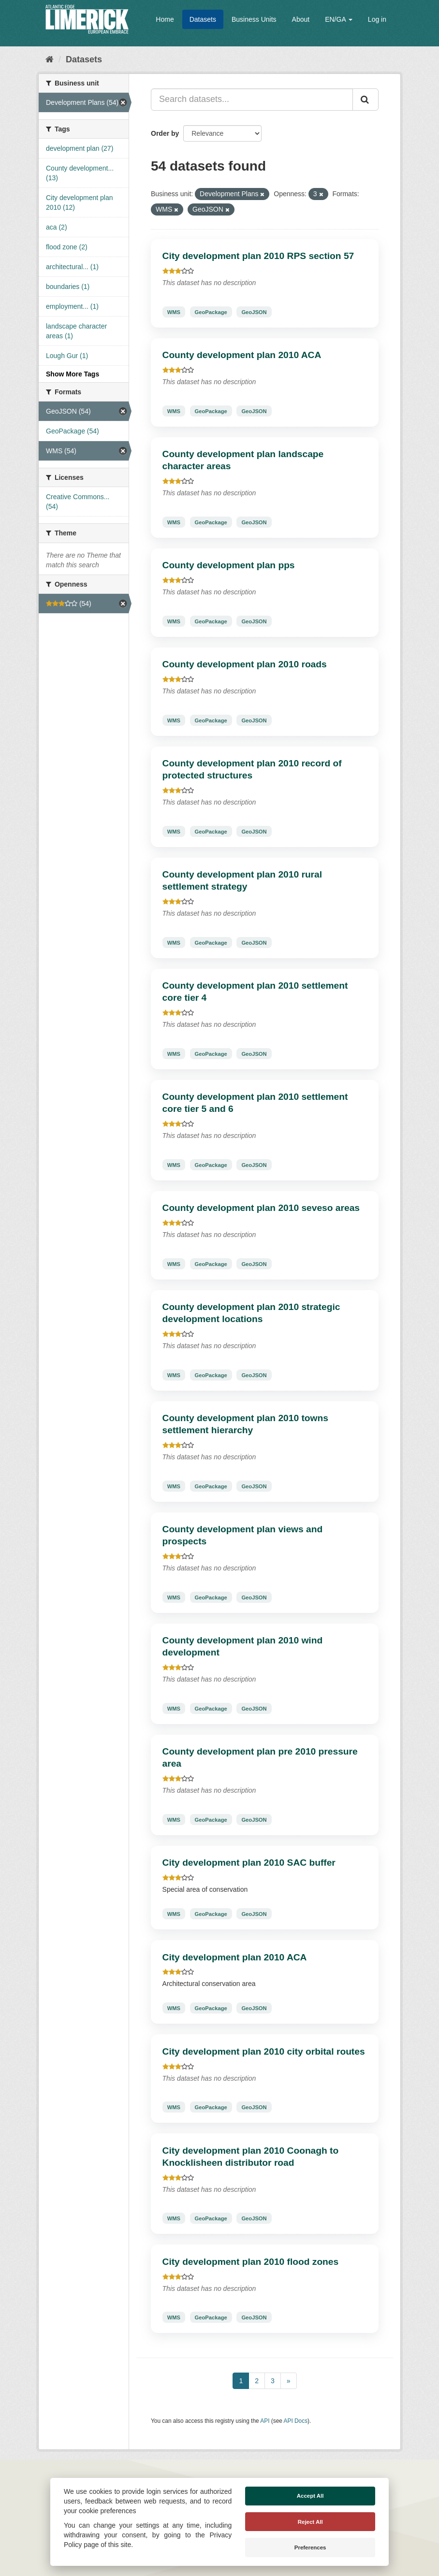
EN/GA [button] (338, 19)
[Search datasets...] (252, 99)
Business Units (254, 19)
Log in (377, 19)
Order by (165, 133)
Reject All (310, 2522)
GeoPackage (211, 312)
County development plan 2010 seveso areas (261, 1208)
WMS (173, 312)
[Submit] (365, 99)
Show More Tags (72, 374)
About (301, 19)
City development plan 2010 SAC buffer (249, 1862)
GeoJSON (253, 312)
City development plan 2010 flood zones (250, 2262)
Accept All (310, 2496)
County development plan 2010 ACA (242, 355)
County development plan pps (228, 565)
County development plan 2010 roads (244, 664)
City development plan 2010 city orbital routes (263, 2051)
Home (165, 19)
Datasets (203, 19)
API (264, 2421)
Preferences (310, 2547)
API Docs (296, 2421)
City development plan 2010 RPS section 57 (258, 256)
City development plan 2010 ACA (234, 1957)
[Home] (49, 59)
